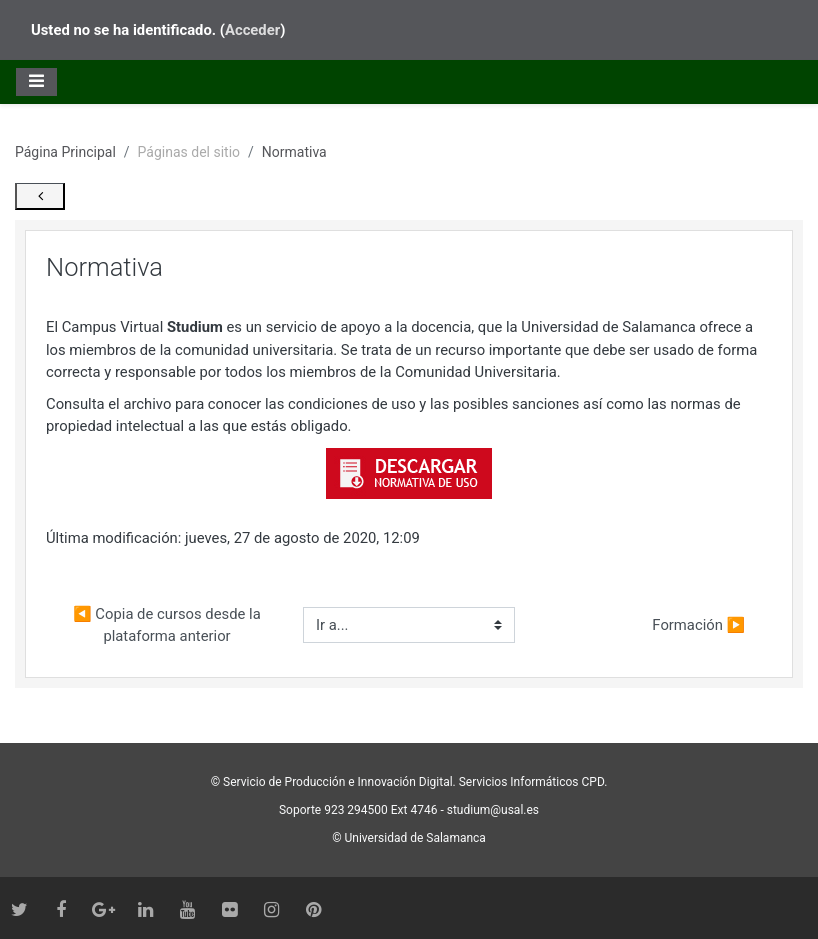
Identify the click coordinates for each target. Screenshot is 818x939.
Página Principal (65, 146)
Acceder (252, 27)
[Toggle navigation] (36, 76)
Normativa (294, 146)
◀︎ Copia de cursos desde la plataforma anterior (282, 652)
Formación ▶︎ (698, 653)
